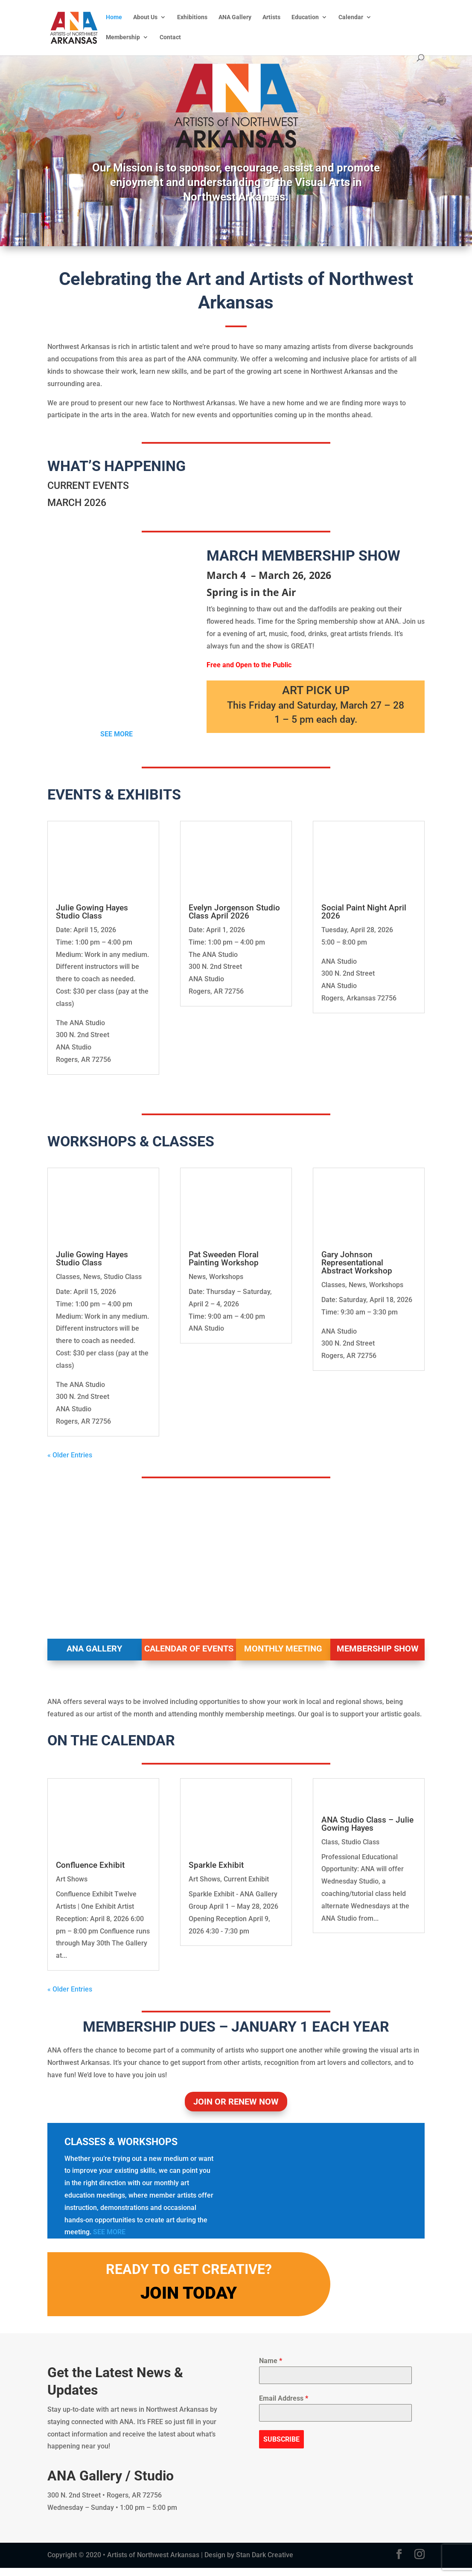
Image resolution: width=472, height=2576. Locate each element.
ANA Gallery (235, 17)
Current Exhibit (246, 1879)
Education (305, 17)
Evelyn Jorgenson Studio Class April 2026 (234, 912)
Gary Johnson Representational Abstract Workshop (356, 1263)
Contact (170, 37)
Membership (123, 37)
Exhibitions (192, 17)
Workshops (226, 1277)
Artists (271, 17)
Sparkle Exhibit (216, 1865)
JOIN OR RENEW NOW (236, 2110)
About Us (145, 17)
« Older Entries (69, 1455)
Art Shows (71, 1879)
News (91, 1277)
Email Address (283, 2406)
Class (329, 1887)
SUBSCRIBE (281, 2447)
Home (114, 17)
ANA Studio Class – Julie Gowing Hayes (367, 1869)
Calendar (350, 17)
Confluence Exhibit (90, 1865)
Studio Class (123, 1277)
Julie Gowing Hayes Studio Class (92, 912)
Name (270, 2369)
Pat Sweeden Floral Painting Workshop (224, 1259)
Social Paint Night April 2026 (363, 912)
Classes (68, 1277)
